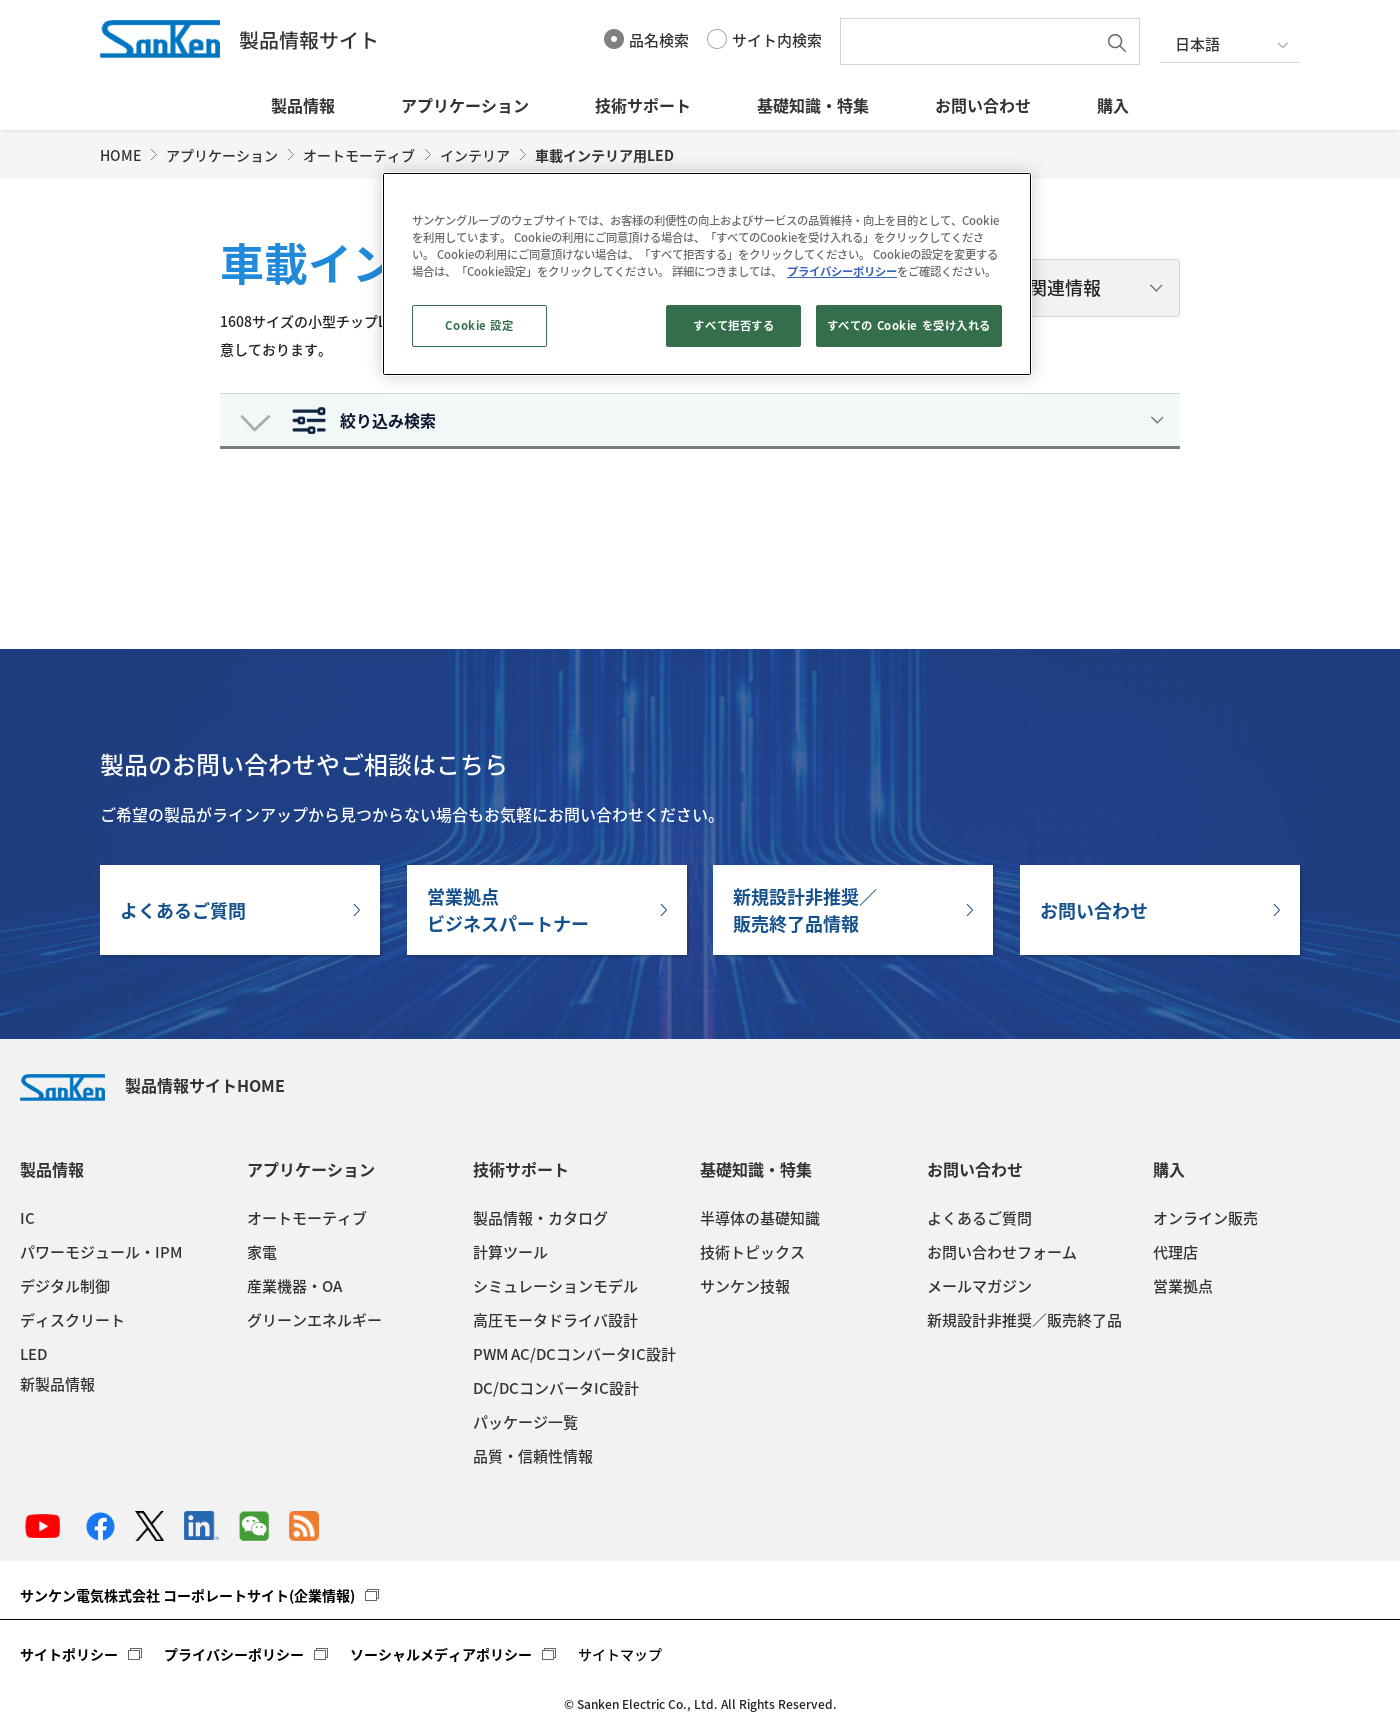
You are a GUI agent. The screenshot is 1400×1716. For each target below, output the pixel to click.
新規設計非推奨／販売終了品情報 (805, 910)
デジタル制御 (65, 1286)
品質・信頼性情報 (533, 1456)
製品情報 (303, 105)
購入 (1113, 105)
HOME (120, 155)
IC (27, 1218)
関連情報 (1065, 287)
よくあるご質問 (183, 910)
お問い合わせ (983, 105)
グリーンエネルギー (314, 1320)
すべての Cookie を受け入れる (909, 325)
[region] (707, 274)
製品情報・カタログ (540, 1218)
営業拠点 (1183, 1286)
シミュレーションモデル (555, 1286)
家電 (262, 1252)
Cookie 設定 (479, 325)
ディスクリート (72, 1320)
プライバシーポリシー (234, 1654)
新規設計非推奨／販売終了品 (1024, 1320)
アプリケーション (465, 105)
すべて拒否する (733, 325)
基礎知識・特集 (813, 105)
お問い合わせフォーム (1002, 1252)
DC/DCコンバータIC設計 (556, 1388)
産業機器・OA (294, 1286)
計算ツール (510, 1252)
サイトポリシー (69, 1654)
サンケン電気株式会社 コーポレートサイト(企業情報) (187, 1595)
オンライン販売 (1205, 1218)
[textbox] (973, 41)
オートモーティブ (359, 155)
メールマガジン (979, 1286)
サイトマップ (620, 1654)
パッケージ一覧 (525, 1422)
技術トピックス (752, 1252)
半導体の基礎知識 (760, 1218)
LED (33, 1354)
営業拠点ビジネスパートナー (508, 910)
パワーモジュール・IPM (101, 1252)
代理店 (1175, 1252)
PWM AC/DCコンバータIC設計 (574, 1354)
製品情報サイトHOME (152, 1085)
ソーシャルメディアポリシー (441, 1654)
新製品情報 (57, 1384)
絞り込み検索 (388, 420)
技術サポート (643, 105)
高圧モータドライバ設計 (555, 1320)
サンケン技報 (745, 1286)
